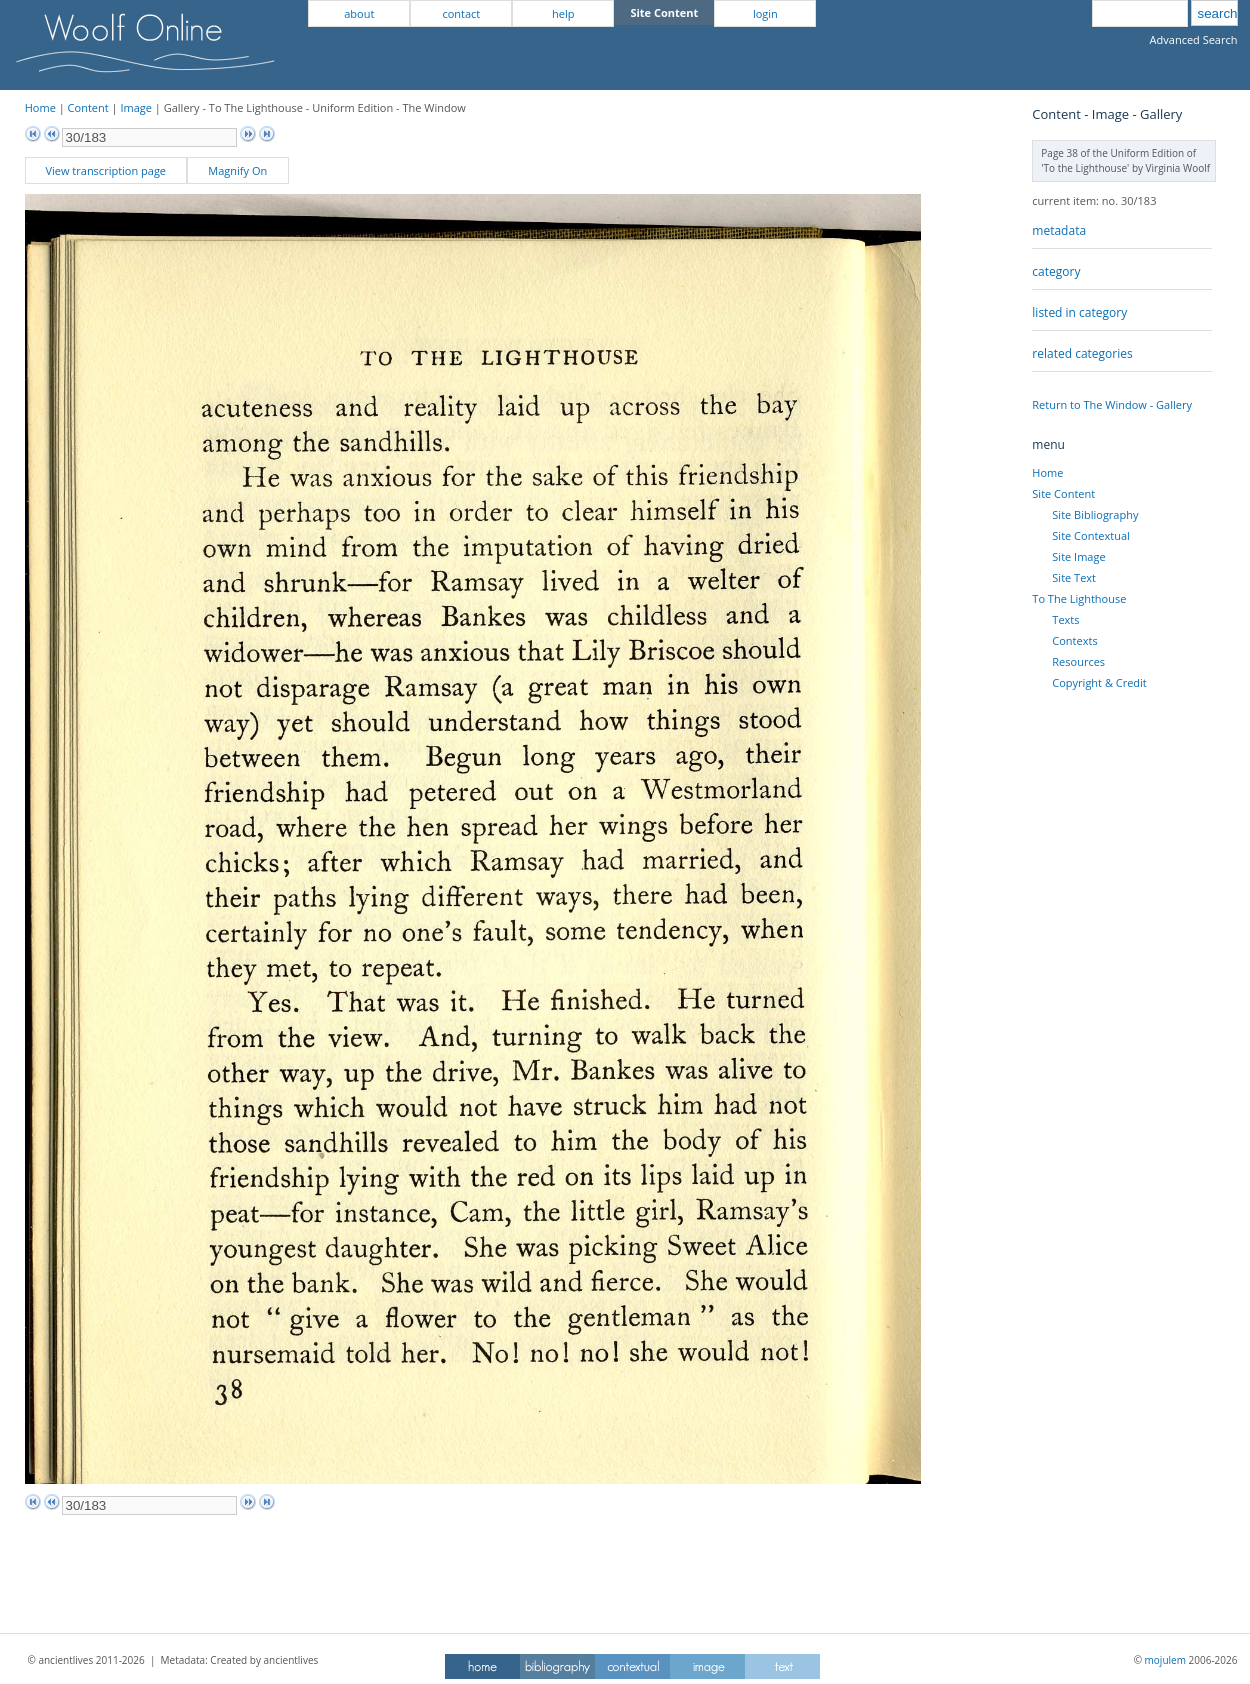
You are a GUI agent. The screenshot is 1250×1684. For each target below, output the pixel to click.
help (563, 13)
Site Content (1063, 493)
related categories (1082, 353)
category (1056, 271)
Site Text (1074, 577)
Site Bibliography (1095, 514)
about (359, 13)
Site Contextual (1090, 535)
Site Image (1078, 556)
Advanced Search (1194, 39)
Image (136, 107)
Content (88, 107)
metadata (1059, 230)
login (765, 13)
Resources (1078, 661)
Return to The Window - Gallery (1112, 404)
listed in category (1079, 312)
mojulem (1165, 1660)
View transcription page (105, 170)
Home (40, 107)
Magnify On (237, 170)
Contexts (1074, 640)
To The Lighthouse (1079, 598)
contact (461, 13)
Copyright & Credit (1099, 682)
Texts (1065, 619)
